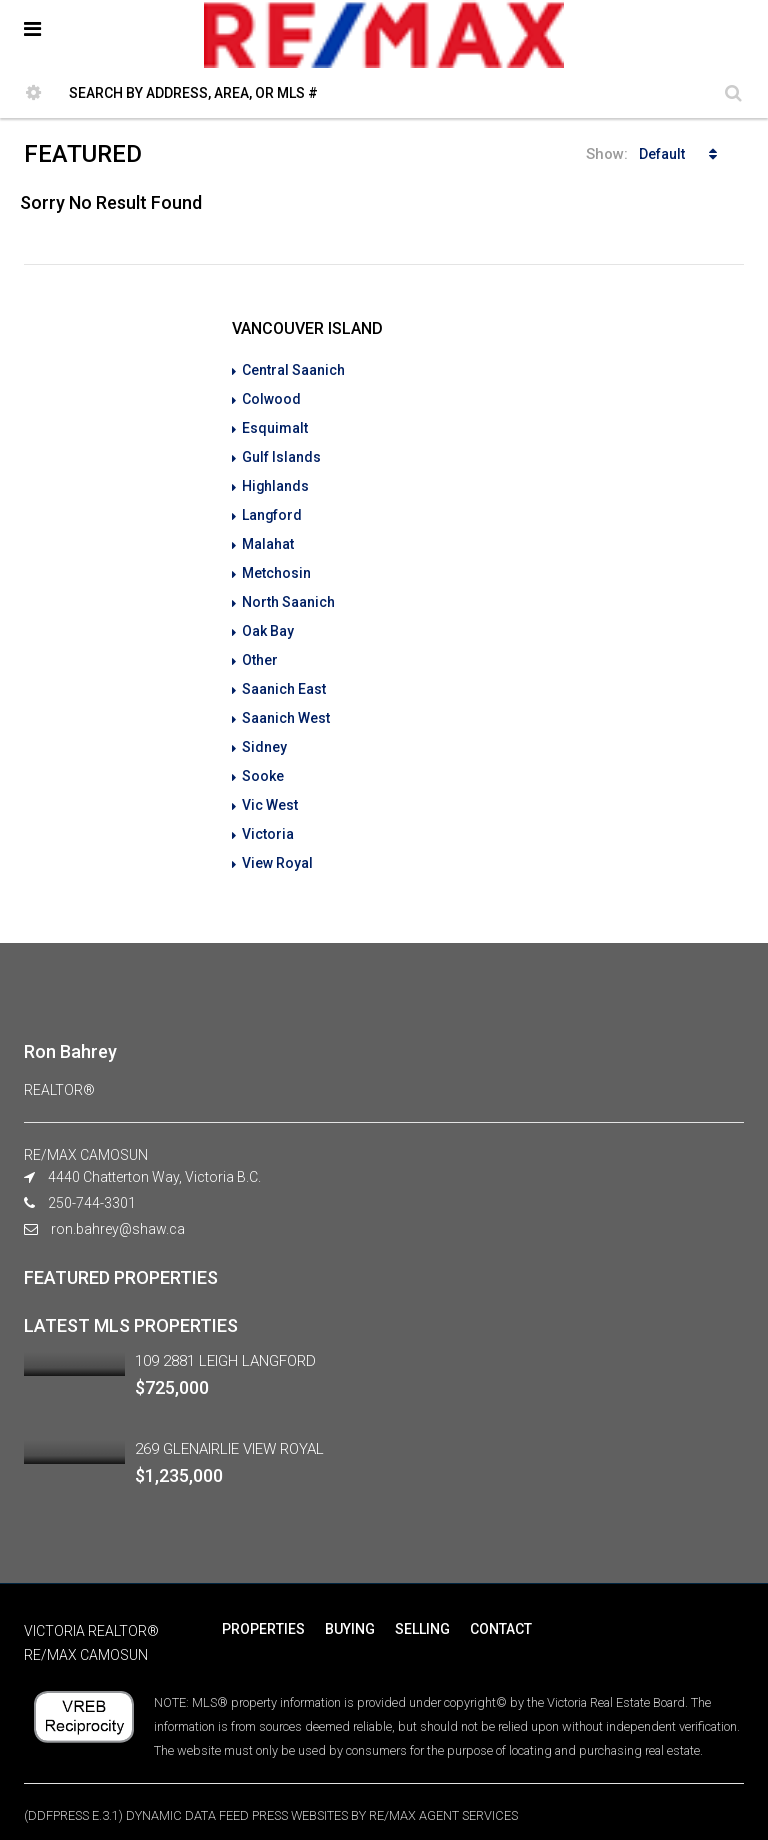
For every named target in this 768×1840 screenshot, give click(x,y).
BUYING (350, 1611)
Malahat (268, 538)
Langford (272, 510)
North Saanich (288, 594)
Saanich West (286, 706)
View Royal (277, 846)
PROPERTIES (263, 1611)
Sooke (263, 762)
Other (260, 650)
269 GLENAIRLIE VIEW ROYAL (229, 1431)
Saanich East (284, 678)
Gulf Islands (281, 454)
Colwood (271, 398)
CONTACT (501, 1611)
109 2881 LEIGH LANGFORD (225, 1343)
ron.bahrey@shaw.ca (118, 1211)
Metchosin (276, 566)
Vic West (270, 790)
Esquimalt (275, 426)
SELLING (422, 1611)
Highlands (276, 482)
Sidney (264, 734)
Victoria (268, 818)
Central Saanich (293, 370)
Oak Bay (268, 622)
